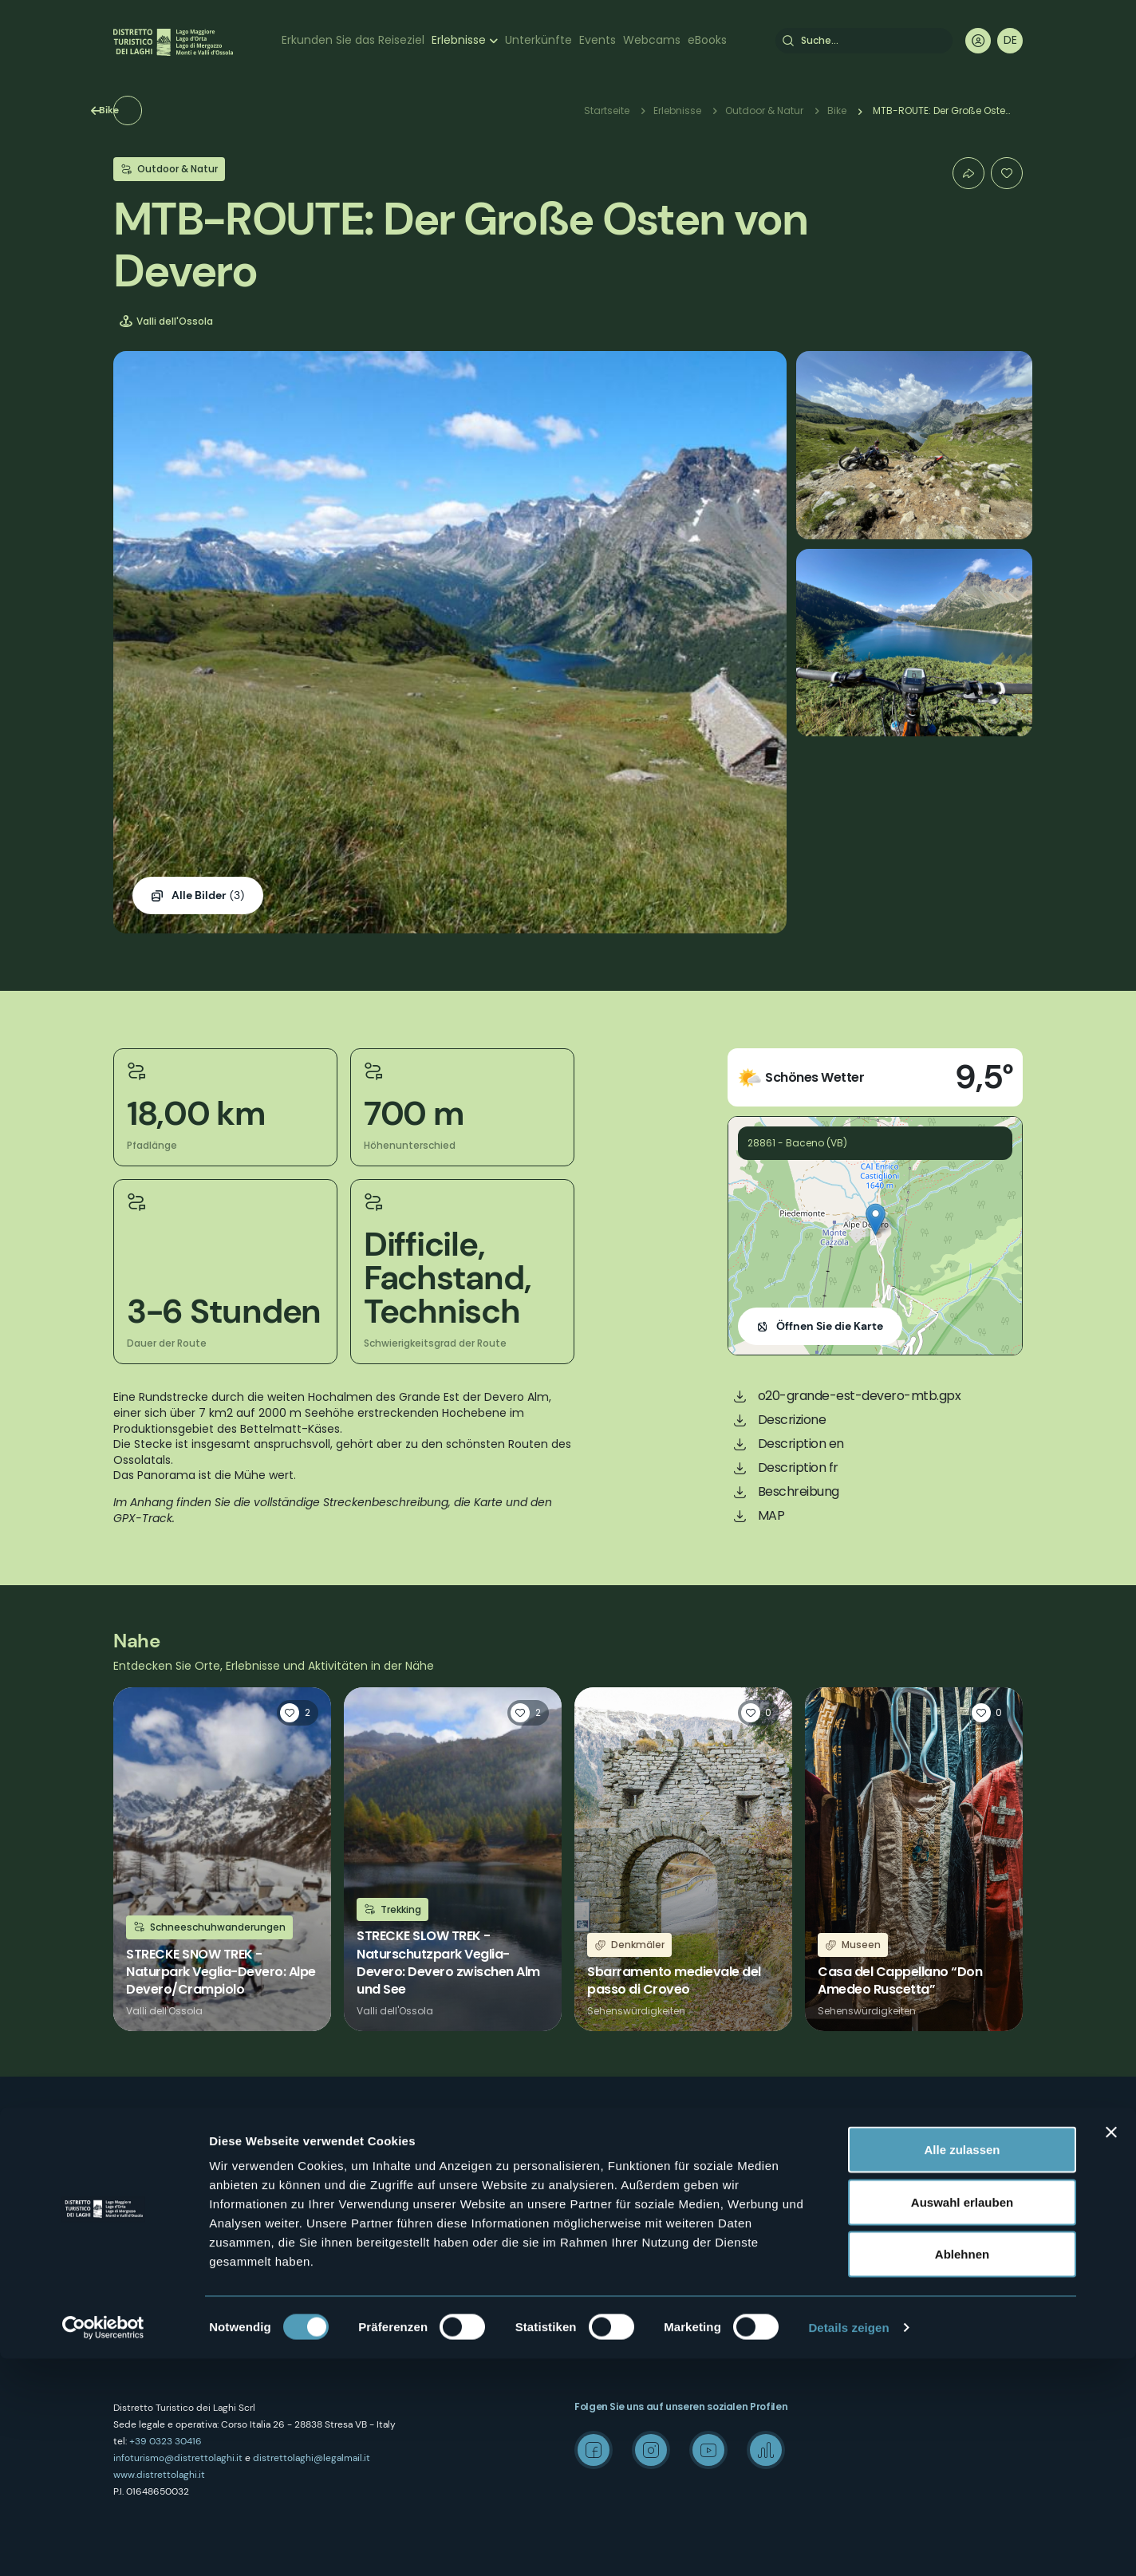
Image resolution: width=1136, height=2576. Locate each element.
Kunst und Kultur (613, 2160)
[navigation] (1010, 40)
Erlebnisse (459, 40)
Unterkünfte (538, 40)
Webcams (651, 40)
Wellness (595, 2188)
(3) (208, 896)
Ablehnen (962, 2471)
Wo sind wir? (374, 2160)
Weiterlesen (222, 1859)
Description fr (798, 1467)
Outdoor (593, 2132)
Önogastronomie (615, 2217)
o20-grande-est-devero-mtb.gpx (859, 1396)
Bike (151, 110)
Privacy (361, 2217)
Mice (815, 2132)
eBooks (707, 40)
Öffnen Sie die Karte (829, 1326)
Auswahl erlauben (962, 2419)
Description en (801, 1443)
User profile (978, 40)
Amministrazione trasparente (415, 2274)
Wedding (827, 2160)
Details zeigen (848, 2544)
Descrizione (792, 1419)
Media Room (835, 2188)
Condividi (968, 173)
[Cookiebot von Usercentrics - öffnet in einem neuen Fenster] (103, 2545)
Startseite (606, 110)
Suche (788, 40)
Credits (821, 2245)
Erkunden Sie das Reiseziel (353, 40)
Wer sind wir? (376, 2132)
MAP (771, 1515)
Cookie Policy (376, 2245)
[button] (876, 1219)
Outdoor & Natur (764, 110)
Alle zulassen (962, 2366)
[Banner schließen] (1111, 2349)
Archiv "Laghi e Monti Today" (872, 2217)
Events (597, 40)
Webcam (596, 2245)
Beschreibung (798, 1491)
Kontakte (365, 2188)
